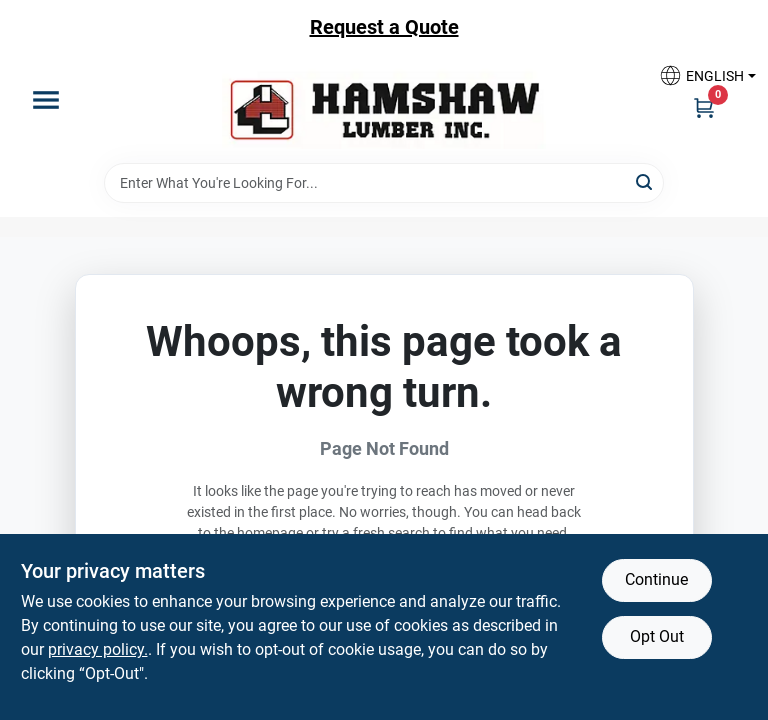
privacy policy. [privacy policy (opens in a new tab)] (98, 649)
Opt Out (657, 636)
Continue (656, 579)
